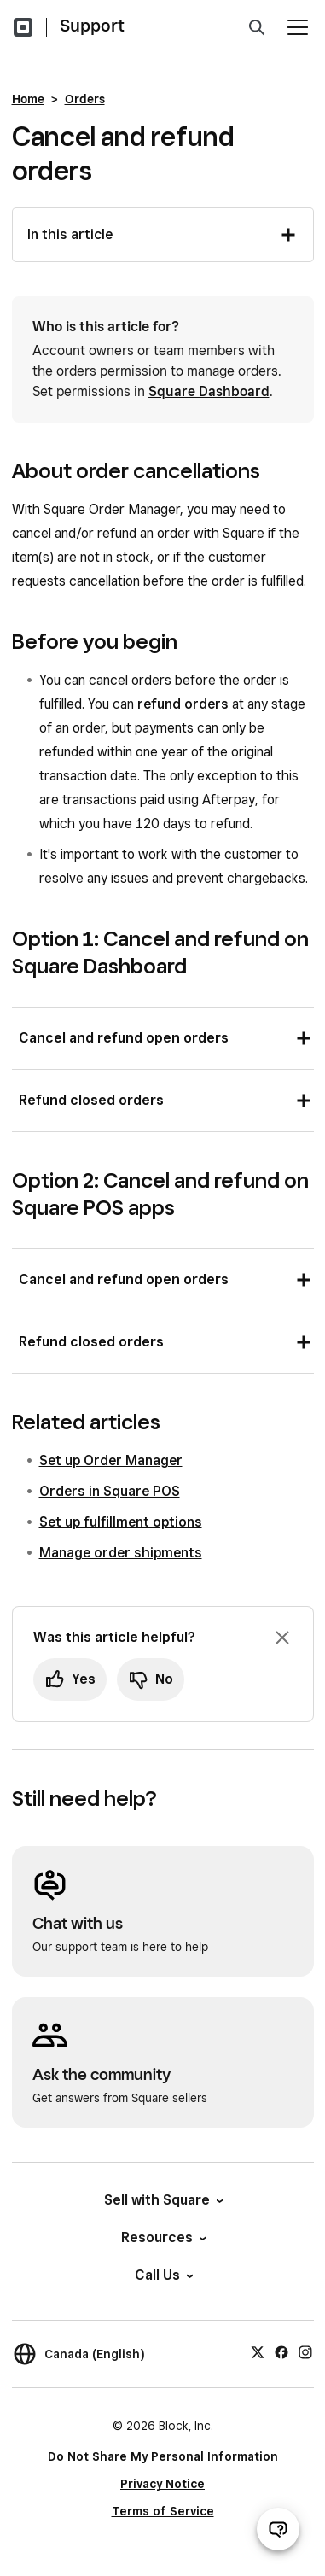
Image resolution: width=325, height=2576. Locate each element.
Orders (85, 99)
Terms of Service (163, 2511)
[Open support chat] (278, 2529)
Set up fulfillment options (120, 1522)
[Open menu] (297, 27)
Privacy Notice (162, 2484)
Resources (162, 2237)
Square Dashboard (209, 391)
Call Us (163, 2275)
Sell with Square (162, 2200)
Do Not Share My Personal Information (163, 2456)
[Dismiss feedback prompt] (282, 1637)
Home (28, 99)
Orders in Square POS (109, 1491)
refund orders (183, 704)
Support (92, 25)
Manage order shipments (120, 1553)
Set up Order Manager (111, 1460)
